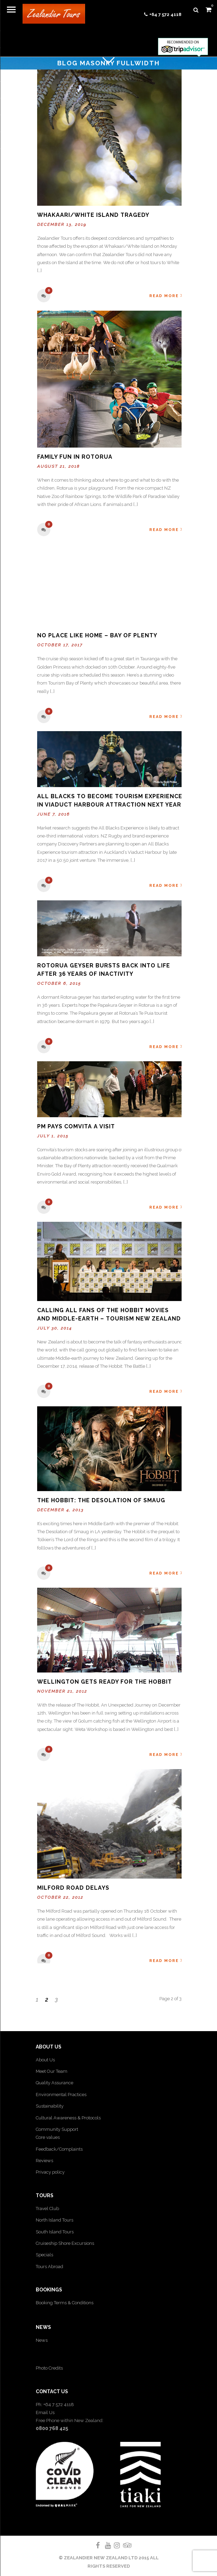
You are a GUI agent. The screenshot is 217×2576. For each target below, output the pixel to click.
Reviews (44, 2160)
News (42, 2340)
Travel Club (47, 2208)
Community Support (57, 2129)
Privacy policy (50, 2172)
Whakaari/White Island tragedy (93, 215)
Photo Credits (49, 2368)
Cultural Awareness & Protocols (68, 2117)
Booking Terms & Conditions (64, 2302)
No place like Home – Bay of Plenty (97, 635)
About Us (45, 2059)
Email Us (45, 2412)
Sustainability (50, 2106)
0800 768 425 (52, 2428)
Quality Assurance (54, 2082)
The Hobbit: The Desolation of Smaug (101, 1500)
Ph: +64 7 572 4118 (55, 2404)
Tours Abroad (49, 2266)
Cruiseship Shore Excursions (65, 2243)
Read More (166, 295)
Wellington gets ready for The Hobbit (104, 1681)
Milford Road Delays (73, 1887)
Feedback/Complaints (59, 2149)
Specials (44, 2254)
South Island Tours (55, 2231)
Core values (48, 2137)
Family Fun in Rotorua (74, 456)
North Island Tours (54, 2220)
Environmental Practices (61, 2094)
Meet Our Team (51, 2071)
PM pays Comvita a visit (76, 1126)
